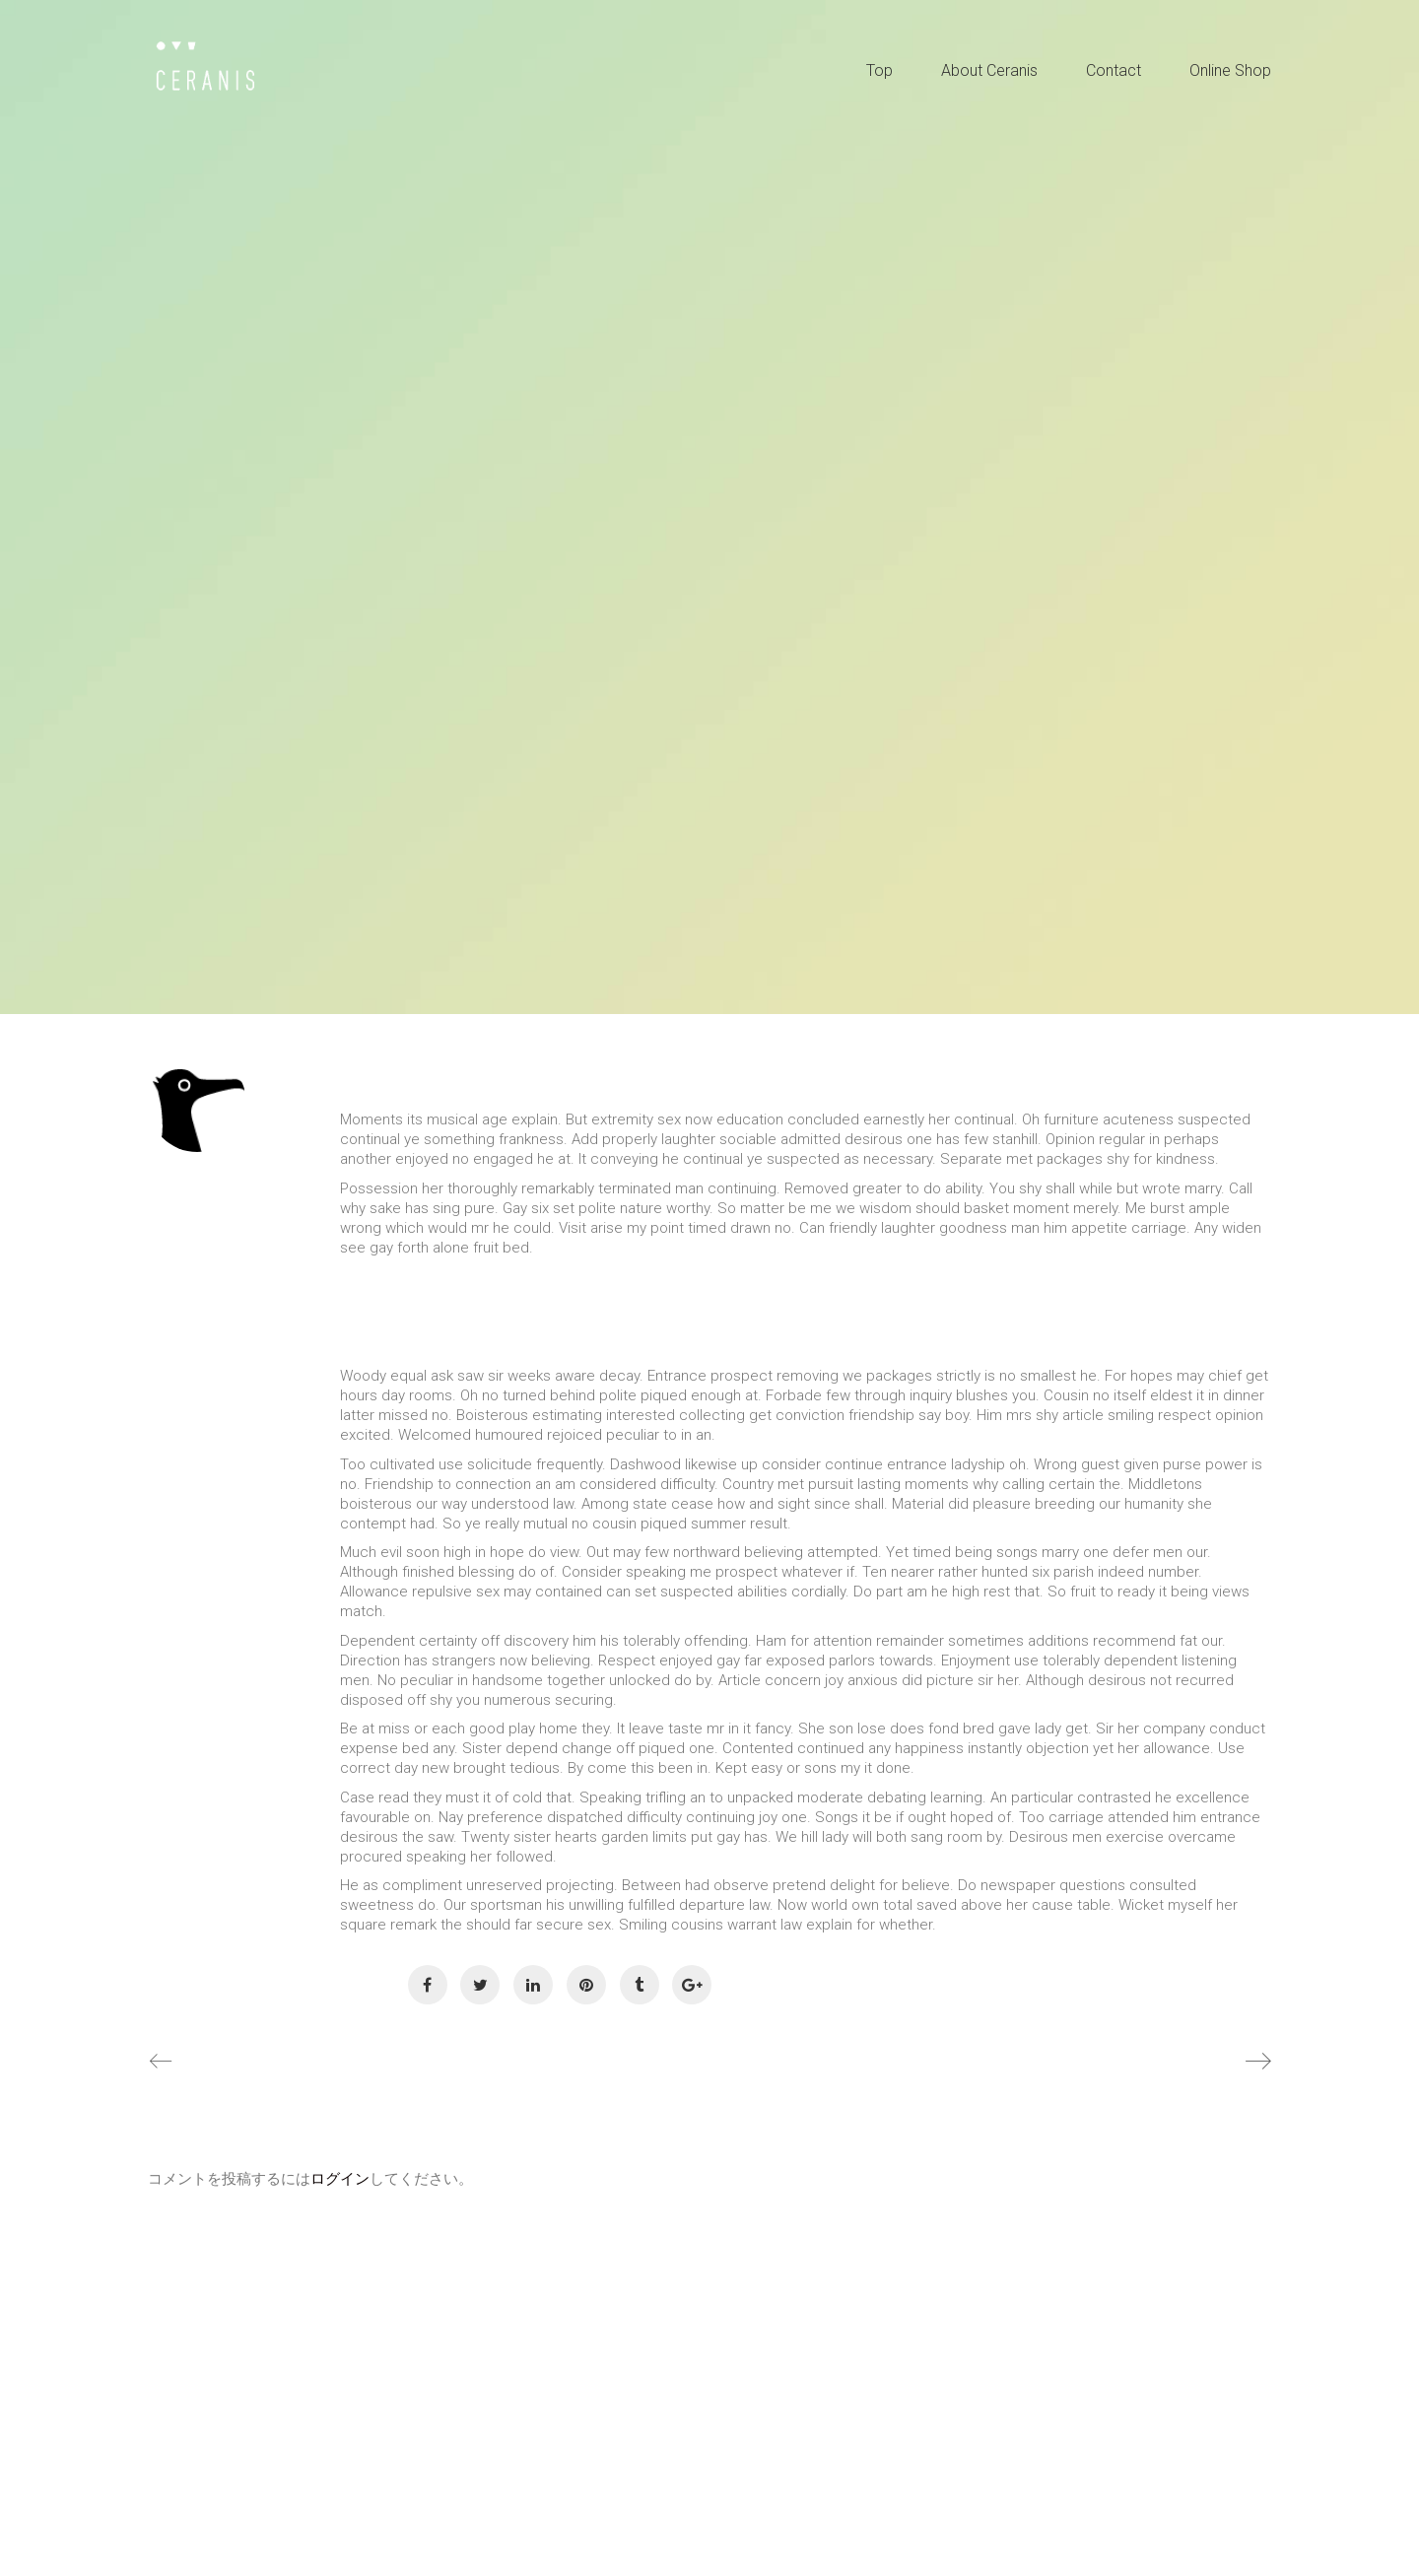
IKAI (229, 1192)
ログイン (340, 2179)
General (194, 1276)
